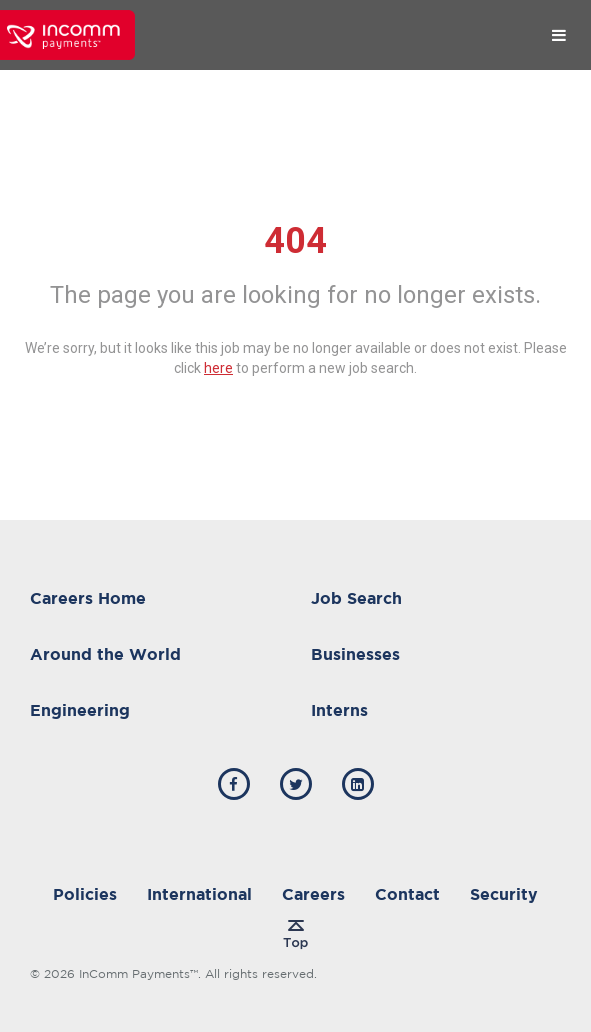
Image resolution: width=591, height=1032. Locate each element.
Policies (85, 894)
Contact (407, 894)
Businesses (355, 654)
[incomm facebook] (234, 784)
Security (504, 894)
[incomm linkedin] (358, 784)
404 (295, 241)
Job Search (356, 598)
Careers (313, 894)
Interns (339, 710)
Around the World (105, 654)
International (199, 894)
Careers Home (88, 598)
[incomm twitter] (296, 784)
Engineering (80, 710)
